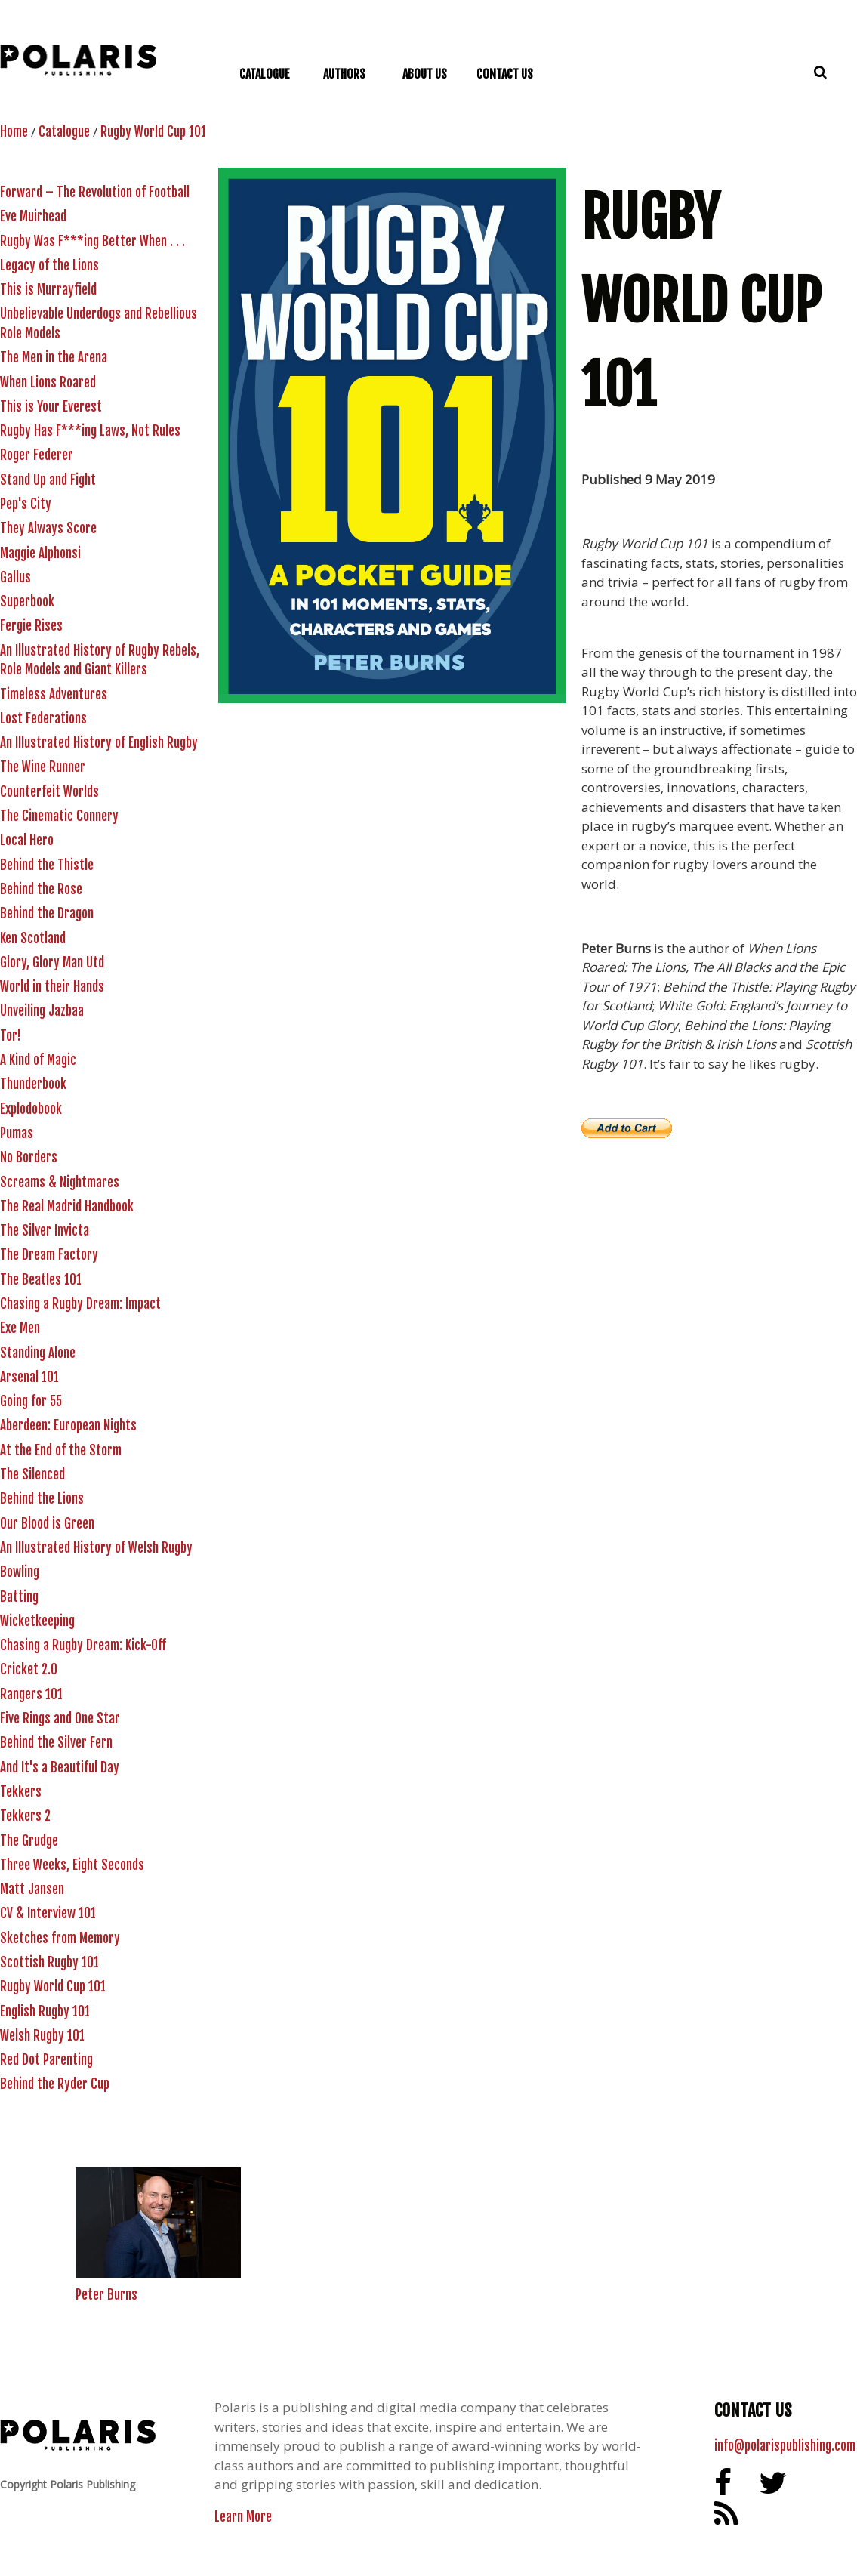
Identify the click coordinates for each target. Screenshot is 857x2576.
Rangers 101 (31, 1694)
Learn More (243, 2517)
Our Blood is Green (47, 1524)
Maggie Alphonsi (40, 553)
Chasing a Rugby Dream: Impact (80, 1304)
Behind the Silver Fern (56, 1743)
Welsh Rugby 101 (42, 2036)
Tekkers (21, 1792)
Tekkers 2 (25, 1816)
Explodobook (31, 1109)
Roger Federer (36, 455)
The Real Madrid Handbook (67, 1206)
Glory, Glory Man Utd (52, 962)
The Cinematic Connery (59, 816)
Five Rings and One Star (60, 1718)
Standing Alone (38, 1353)
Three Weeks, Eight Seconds (72, 1865)
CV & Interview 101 (48, 1913)
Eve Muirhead (33, 216)
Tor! (10, 1036)
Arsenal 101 (29, 1377)
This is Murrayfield (48, 290)
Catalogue (64, 132)
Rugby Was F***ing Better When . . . (92, 241)
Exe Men (20, 1328)
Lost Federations (43, 719)
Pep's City (25, 504)
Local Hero (27, 840)
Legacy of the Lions (49, 265)
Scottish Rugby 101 (49, 1962)
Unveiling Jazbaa (42, 1011)
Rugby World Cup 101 (153, 132)
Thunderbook (33, 1084)
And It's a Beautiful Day (59, 1767)
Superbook (27, 601)
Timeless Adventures (53, 694)
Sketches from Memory (60, 1938)
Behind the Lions (42, 1499)
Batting (19, 1597)
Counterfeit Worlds (49, 792)
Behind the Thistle (47, 865)
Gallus (15, 577)
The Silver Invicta (44, 1231)
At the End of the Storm (61, 1450)
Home (14, 132)
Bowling (19, 1572)
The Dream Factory (49, 1255)
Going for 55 (31, 1401)
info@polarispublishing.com (784, 2446)
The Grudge (29, 1841)
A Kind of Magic (38, 1060)
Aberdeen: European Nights (68, 1425)
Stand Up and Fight (48, 480)
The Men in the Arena (53, 358)
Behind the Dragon (47, 913)
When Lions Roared (48, 382)
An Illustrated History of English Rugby (99, 743)
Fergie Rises (31, 626)
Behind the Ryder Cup (54, 2084)
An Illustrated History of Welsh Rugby (96, 1548)
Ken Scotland (33, 938)
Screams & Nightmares (59, 1182)
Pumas (16, 1133)
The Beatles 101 (41, 1280)
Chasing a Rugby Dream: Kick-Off (83, 1645)
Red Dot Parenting (46, 2060)
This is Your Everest (51, 407)
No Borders (28, 1157)
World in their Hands (52, 987)
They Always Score (48, 528)
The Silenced (32, 1474)
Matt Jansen (32, 1889)
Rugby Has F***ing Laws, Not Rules (90, 431)
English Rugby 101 (45, 2011)
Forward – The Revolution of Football (95, 192)
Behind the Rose (41, 889)
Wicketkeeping (37, 1621)
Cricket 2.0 (28, 1669)
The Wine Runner (42, 767)
